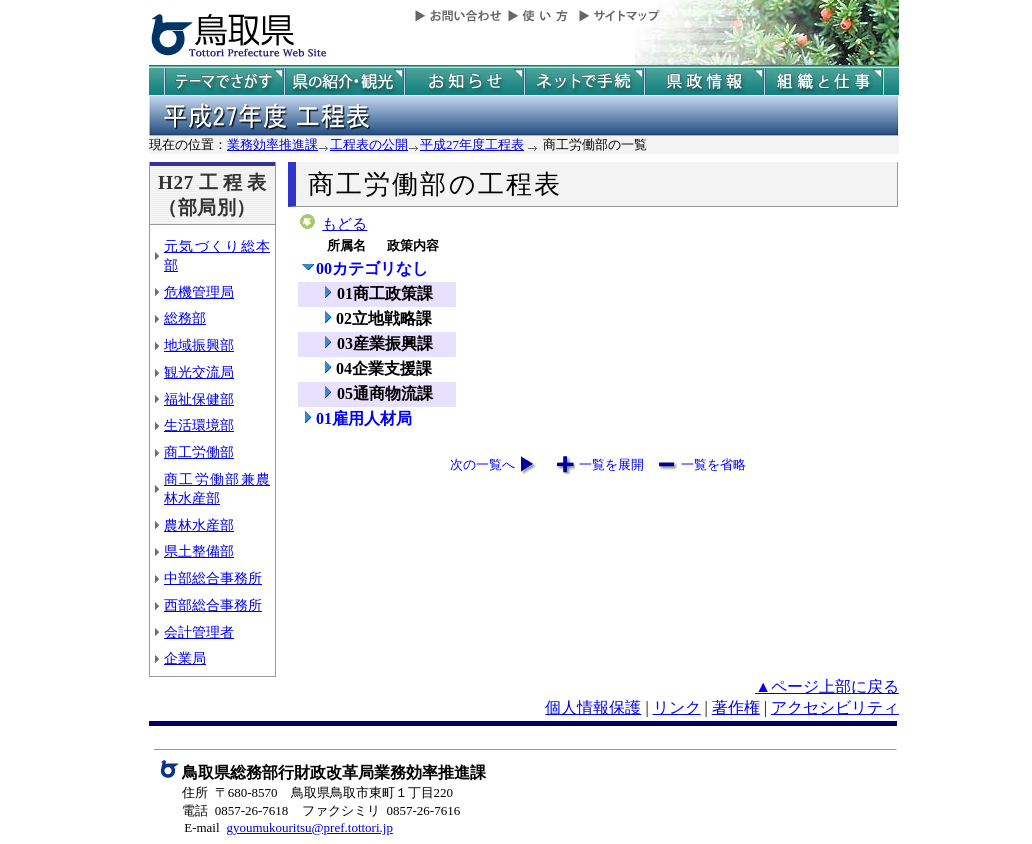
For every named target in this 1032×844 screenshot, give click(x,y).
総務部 (185, 318)
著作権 (736, 707)
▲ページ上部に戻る (827, 686)
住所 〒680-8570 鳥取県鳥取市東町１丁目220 (317, 792)
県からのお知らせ (464, 81)
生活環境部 (199, 425)
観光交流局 (199, 372)
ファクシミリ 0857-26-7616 (381, 810)
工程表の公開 (369, 144)
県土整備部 (199, 551)
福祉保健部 (199, 399)
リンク (677, 707)
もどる (344, 224)
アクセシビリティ (835, 707)
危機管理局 (199, 292)
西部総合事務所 (213, 605)
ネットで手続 (584, 81)
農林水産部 (199, 525)
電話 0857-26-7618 (235, 810)
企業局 (185, 658)
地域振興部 (199, 345)
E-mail (201, 827)
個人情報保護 (593, 707)
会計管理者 (199, 632)
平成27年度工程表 (472, 144)
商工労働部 (199, 452)
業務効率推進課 (272, 144)
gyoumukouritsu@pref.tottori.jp (309, 827)
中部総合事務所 (213, 578)
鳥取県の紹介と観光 (344, 81)
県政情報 (704, 81)
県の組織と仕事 (824, 81)
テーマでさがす (224, 81)
